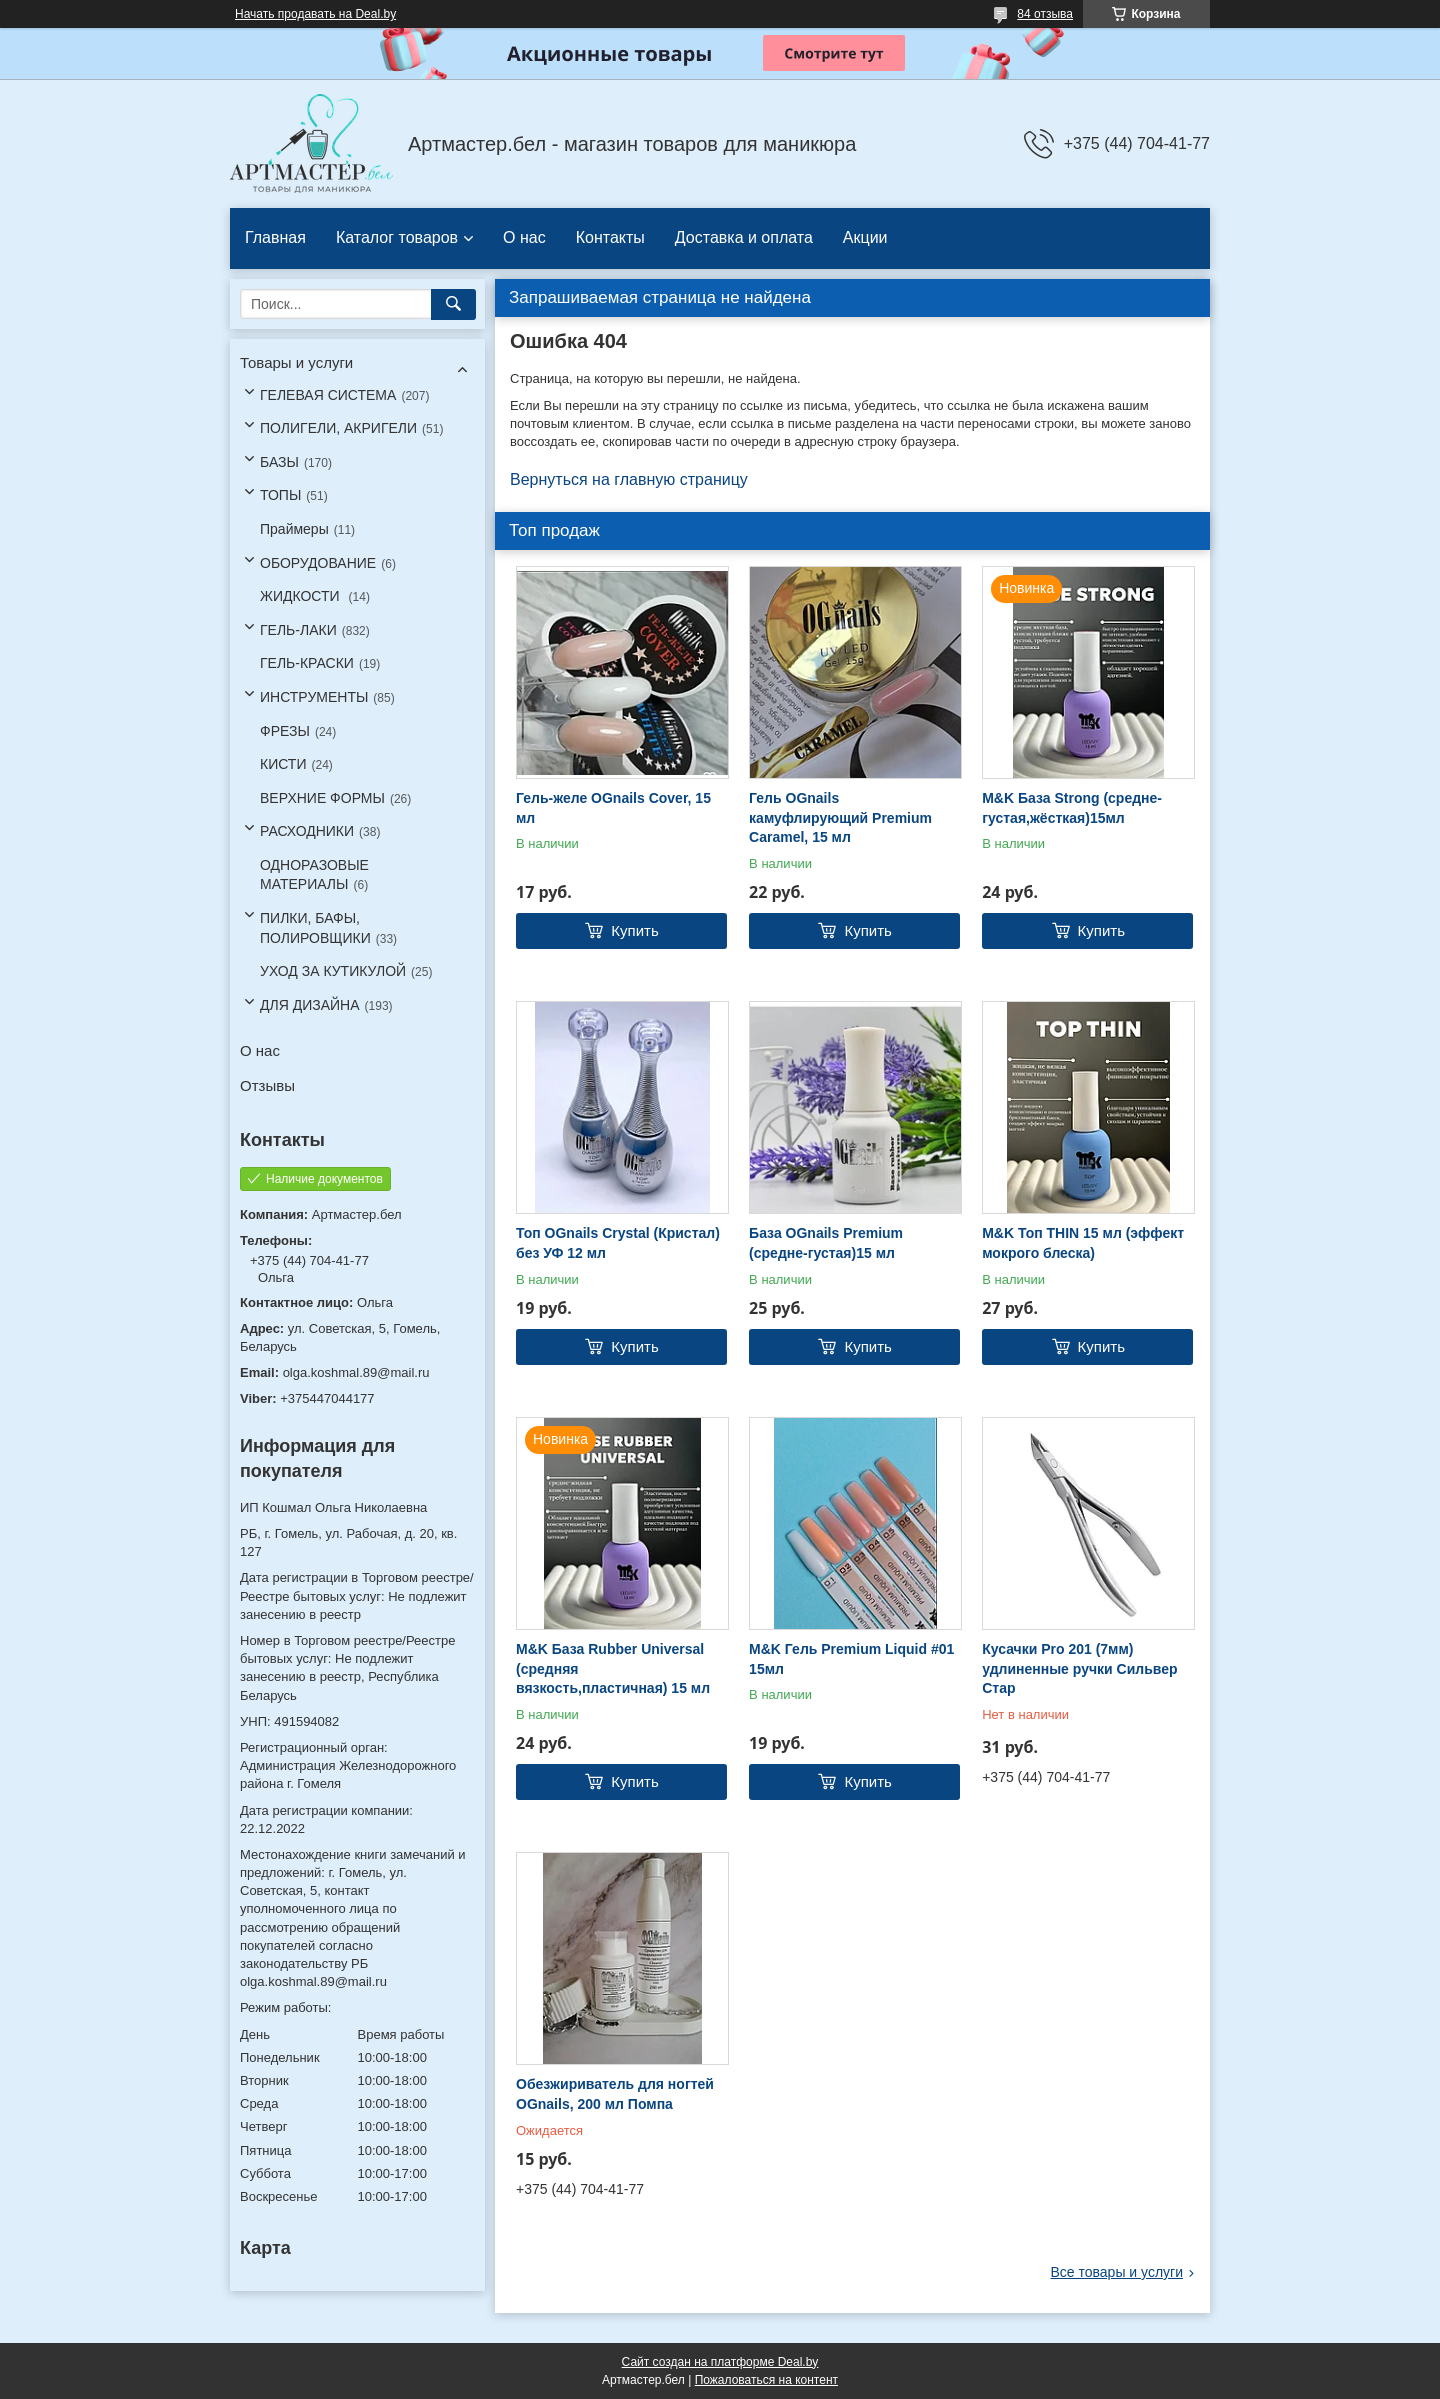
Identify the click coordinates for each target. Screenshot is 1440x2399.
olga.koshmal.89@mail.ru (356, 1372)
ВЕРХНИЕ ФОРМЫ (322, 798)
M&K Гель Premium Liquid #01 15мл (851, 1659)
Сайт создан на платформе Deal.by (720, 2362)
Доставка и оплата (744, 237)
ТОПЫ (280, 495)
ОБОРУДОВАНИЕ (318, 563)
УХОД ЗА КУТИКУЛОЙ (333, 971)
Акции (865, 237)
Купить (634, 930)
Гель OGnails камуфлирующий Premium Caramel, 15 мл (840, 817)
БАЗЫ (279, 462)
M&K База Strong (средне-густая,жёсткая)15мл (1072, 808)
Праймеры (294, 529)
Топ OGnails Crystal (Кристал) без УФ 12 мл (618, 1243)
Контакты (610, 237)
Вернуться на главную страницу (629, 479)
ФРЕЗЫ (285, 731)
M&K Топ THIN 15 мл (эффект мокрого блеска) (1083, 1243)
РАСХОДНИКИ (307, 831)
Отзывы (267, 1085)
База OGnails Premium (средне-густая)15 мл (826, 1243)
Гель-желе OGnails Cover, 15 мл (613, 808)
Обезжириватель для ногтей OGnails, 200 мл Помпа (615, 2094)
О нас (524, 237)
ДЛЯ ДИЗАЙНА (310, 1005)
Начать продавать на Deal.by (315, 14)
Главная (275, 237)
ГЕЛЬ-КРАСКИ (307, 663)
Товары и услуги (296, 362)
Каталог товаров (397, 237)
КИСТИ (283, 764)
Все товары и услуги (1116, 2272)
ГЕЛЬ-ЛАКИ (298, 630)
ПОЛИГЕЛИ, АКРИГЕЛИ (338, 428)
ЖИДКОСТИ (302, 596)
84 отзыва (1045, 14)
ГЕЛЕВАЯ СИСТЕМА (328, 395)
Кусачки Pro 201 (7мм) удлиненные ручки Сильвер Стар (1079, 1668)
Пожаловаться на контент (766, 2380)
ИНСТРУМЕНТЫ (314, 697)
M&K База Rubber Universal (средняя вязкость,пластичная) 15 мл (613, 1668)
